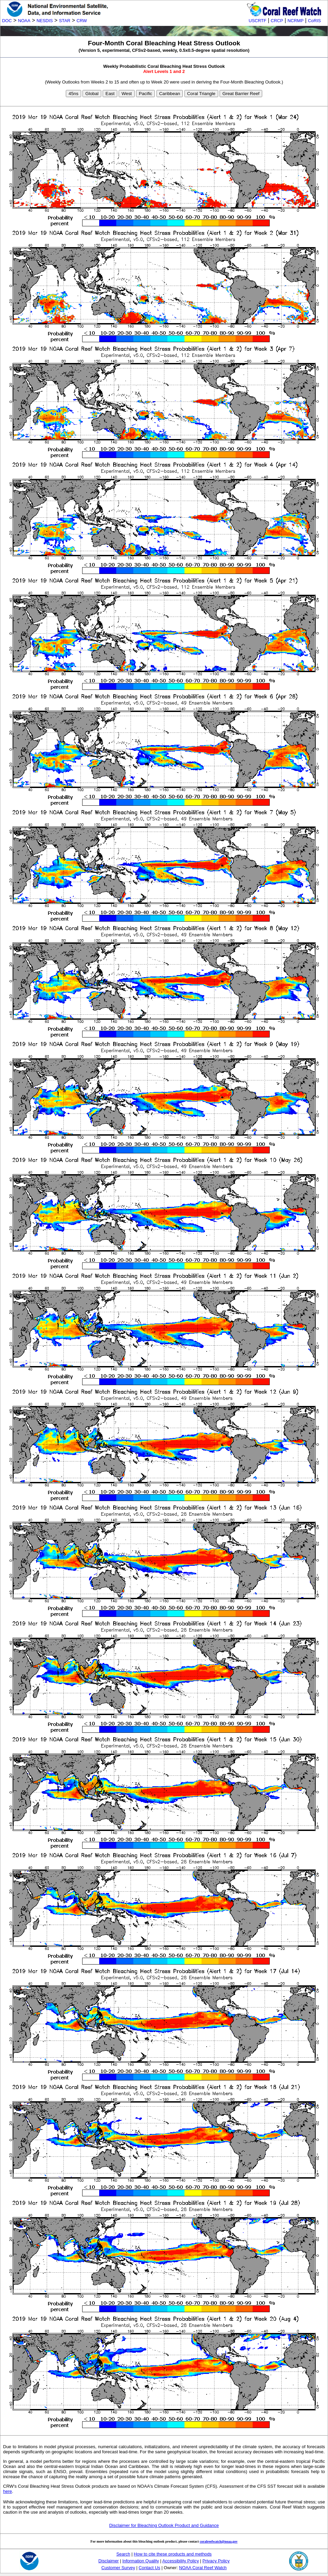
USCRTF (257, 20)
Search (123, 2554)
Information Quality (140, 2560)
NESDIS (44, 20)
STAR (64, 20)
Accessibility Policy (180, 2560)
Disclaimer (109, 2560)
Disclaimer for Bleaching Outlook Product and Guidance (164, 2525)
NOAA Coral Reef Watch (203, 2567)
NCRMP (295, 20)
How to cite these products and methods (172, 2554)
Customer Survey (118, 2567)
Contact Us (149, 2567)
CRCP (277, 20)
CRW (82, 20)
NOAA (24, 20)
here (7, 2491)
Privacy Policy (216, 2560)
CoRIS (314, 20)
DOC (7, 20)
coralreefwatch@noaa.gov (219, 2541)
